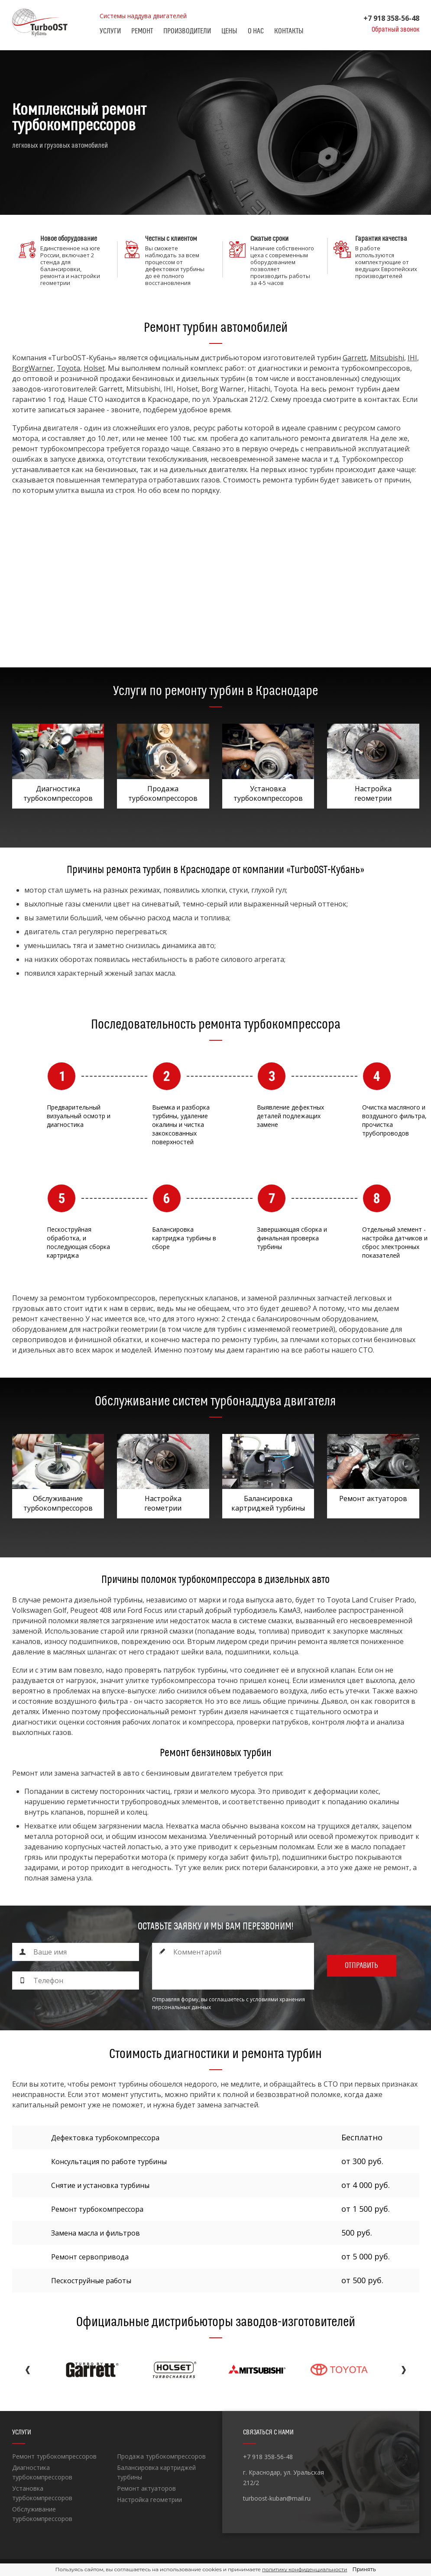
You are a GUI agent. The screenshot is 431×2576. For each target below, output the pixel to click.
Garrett (354, 357)
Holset (94, 368)
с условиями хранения (275, 1999)
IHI (412, 357)
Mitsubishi (387, 357)
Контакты (289, 31)
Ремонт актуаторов (146, 2488)
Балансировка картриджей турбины (156, 2472)
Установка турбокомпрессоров (42, 2493)
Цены (229, 31)
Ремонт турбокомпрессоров (54, 2456)
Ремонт (142, 31)
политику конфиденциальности (304, 2569)
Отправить (361, 1965)
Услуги (110, 31)
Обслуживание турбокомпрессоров (42, 2514)
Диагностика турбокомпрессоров (42, 2472)
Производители (187, 31)
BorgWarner (32, 368)
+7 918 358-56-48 (391, 18)
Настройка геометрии (149, 2499)
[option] (215, 132)
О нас (256, 31)
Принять (364, 2569)
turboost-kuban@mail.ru (277, 2498)
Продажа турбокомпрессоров (161, 2456)
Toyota (68, 368)
